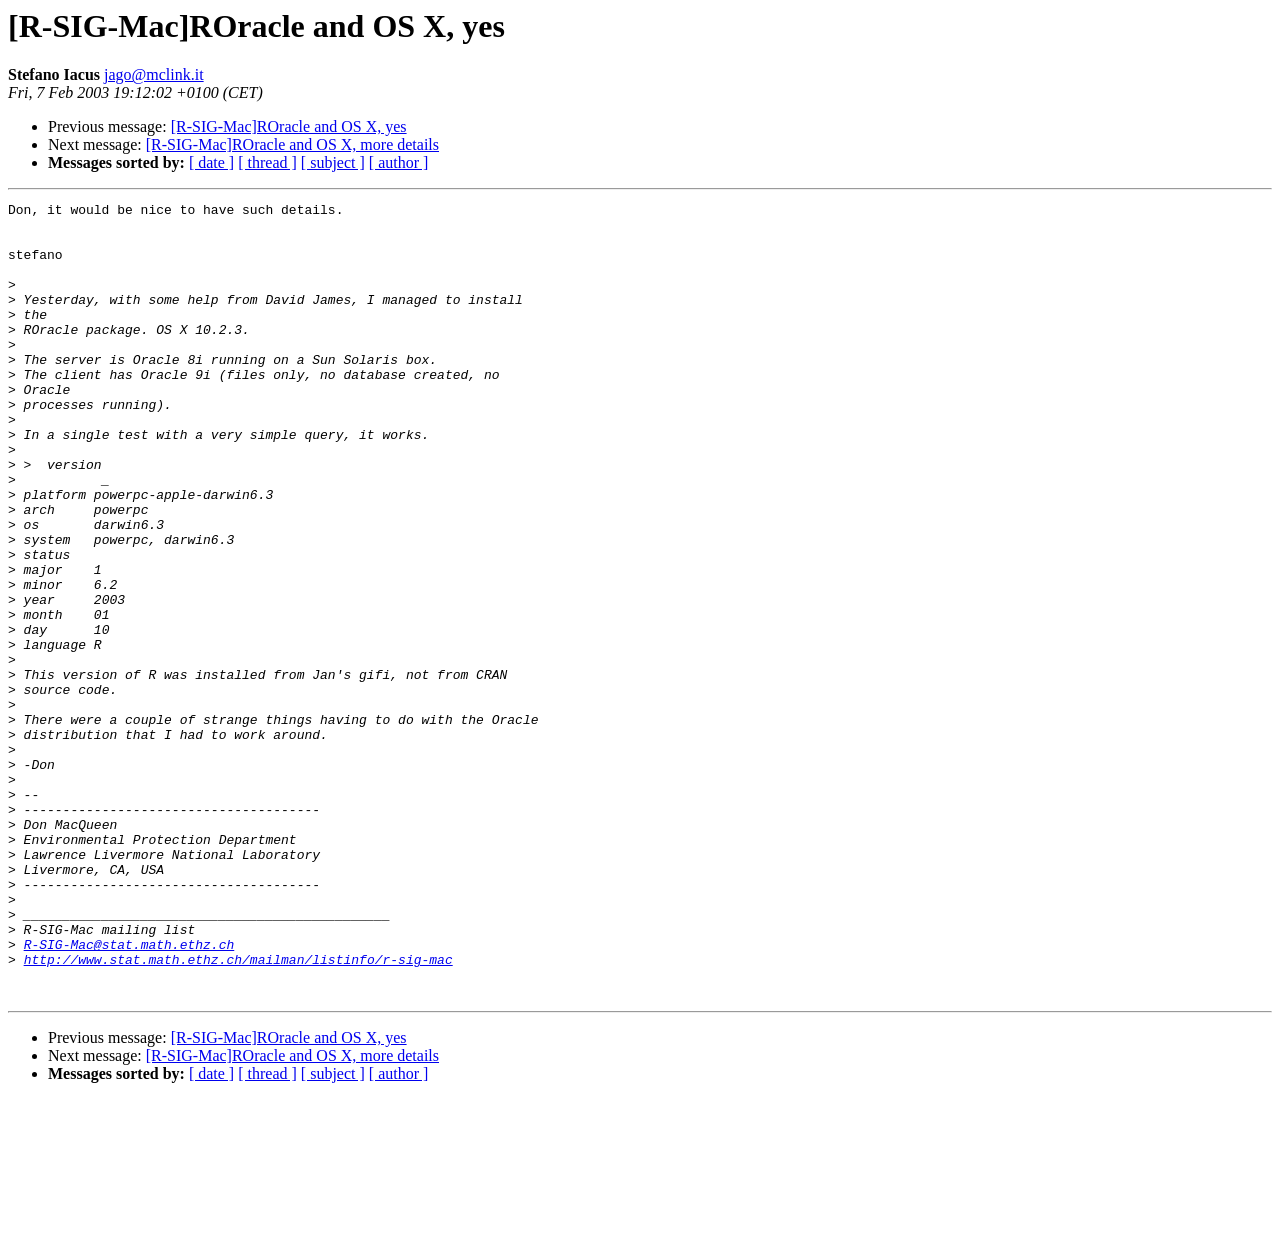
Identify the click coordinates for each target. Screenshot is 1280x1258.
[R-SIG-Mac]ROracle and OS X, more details (292, 144)
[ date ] (211, 162)
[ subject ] (333, 162)
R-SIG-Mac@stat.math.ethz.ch (129, 1094)
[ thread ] (267, 162)
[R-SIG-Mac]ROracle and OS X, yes (289, 126)
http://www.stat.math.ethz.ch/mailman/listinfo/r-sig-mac (238, 1112)
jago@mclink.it (154, 74)
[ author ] (399, 162)
